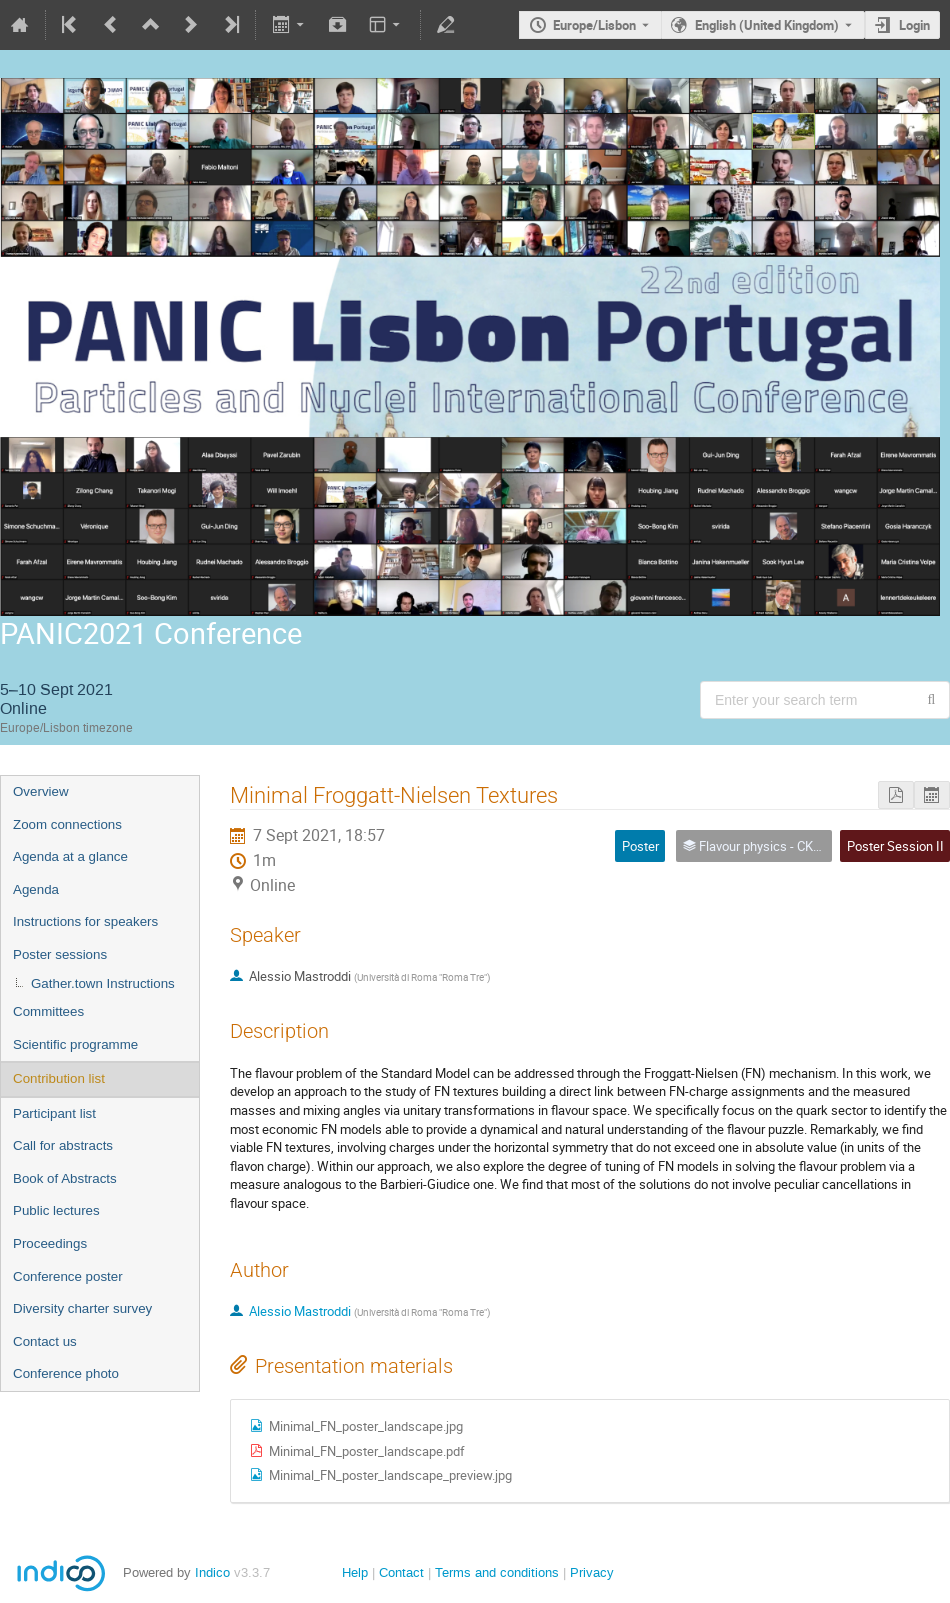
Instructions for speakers (85, 921)
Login (914, 25)
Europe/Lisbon (594, 25)
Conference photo (66, 1373)
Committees (48, 1011)
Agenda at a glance (70, 856)
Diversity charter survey (82, 1308)
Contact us (45, 1341)
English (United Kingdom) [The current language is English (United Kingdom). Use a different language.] (767, 25)
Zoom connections (67, 824)
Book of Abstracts (65, 1178)
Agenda (36, 889)
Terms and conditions (497, 1572)
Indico (212, 1572)
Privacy (592, 1572)
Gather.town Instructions (103, 983)
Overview (41, 791)
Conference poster (68, 1276)
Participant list (54, 1113)
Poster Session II (895, 846)
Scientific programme (75, 1044)
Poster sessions (60, 954)
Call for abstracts (63, 1145)
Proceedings (50, 1243)
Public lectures (56, 1210)
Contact (401, 1572)
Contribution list (59, 1078)
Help (355, 1572)
